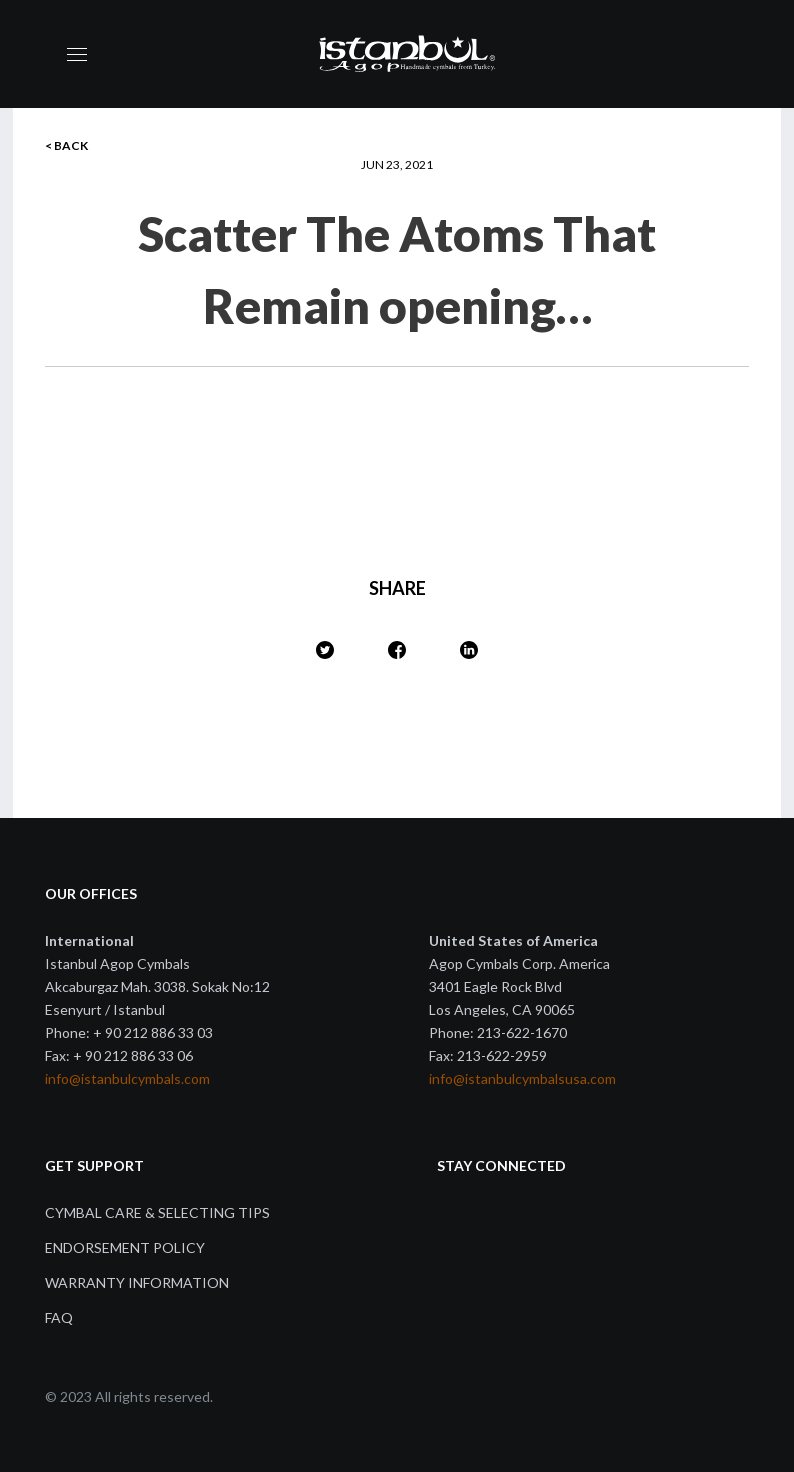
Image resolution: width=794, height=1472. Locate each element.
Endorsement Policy (125, 1247)
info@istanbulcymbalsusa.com (522, 1078)
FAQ (59, 1317)
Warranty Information (137, 1282)
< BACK (66, 145)
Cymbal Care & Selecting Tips (157, 1212)
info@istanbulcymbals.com (127, 1078)
